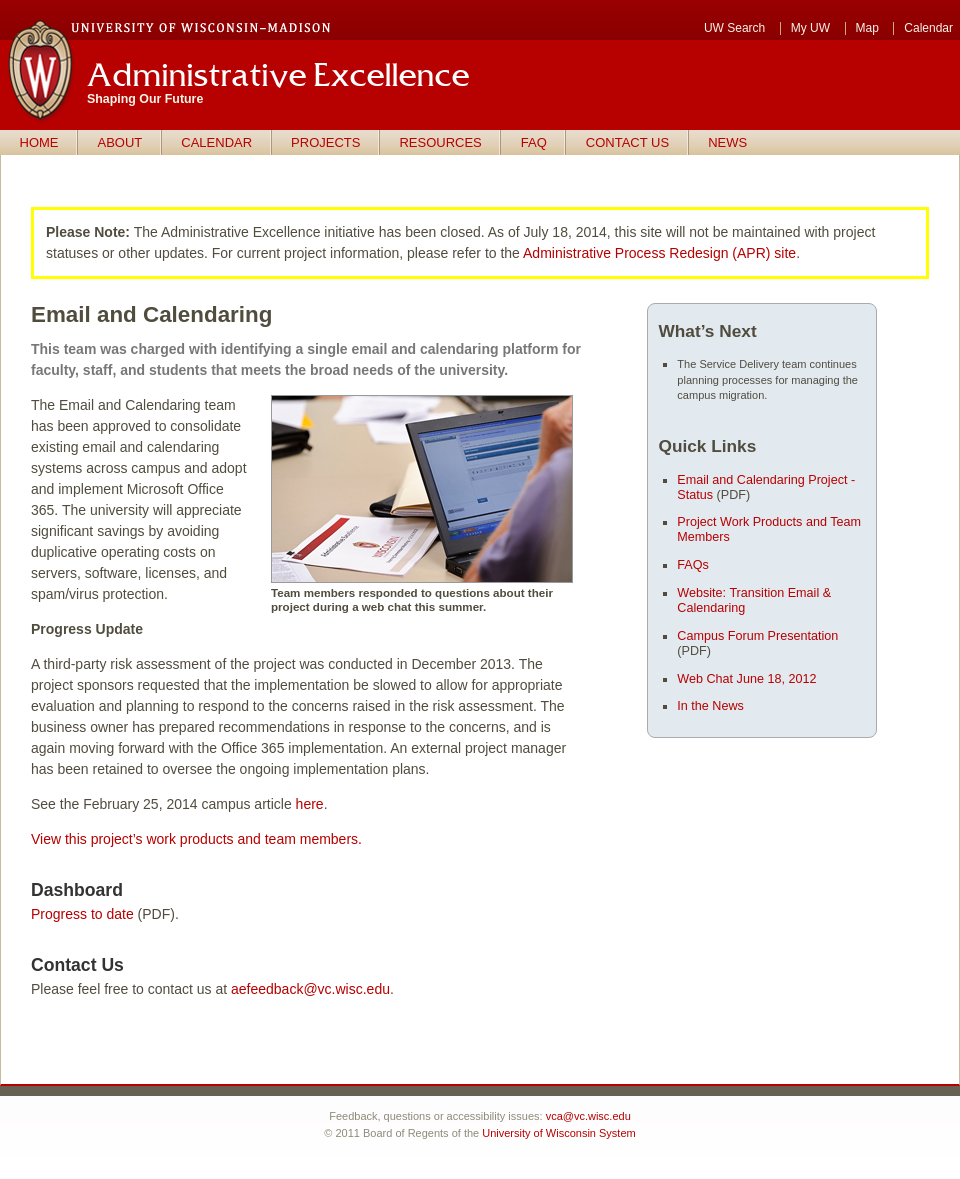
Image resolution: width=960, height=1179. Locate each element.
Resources (440, 142)
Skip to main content (0, 60)
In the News (710, 706)
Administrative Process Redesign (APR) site (659, 253)
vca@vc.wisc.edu (588, 1116)
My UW (810, 28)
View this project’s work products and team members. (196, 839)
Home (39, 142)
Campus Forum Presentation (757, 636)
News (727, 142)
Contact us (627, 142)
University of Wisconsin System (558, 1133)
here (310, 804)
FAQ (534, 142)
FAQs (693, 565)
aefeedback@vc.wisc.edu (310, 989)
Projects (325, 142)
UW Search (734, 28)
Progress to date (82, 914)
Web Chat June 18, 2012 (746, 679)
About (120, 142)
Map (867, 28)
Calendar (928, 28)
